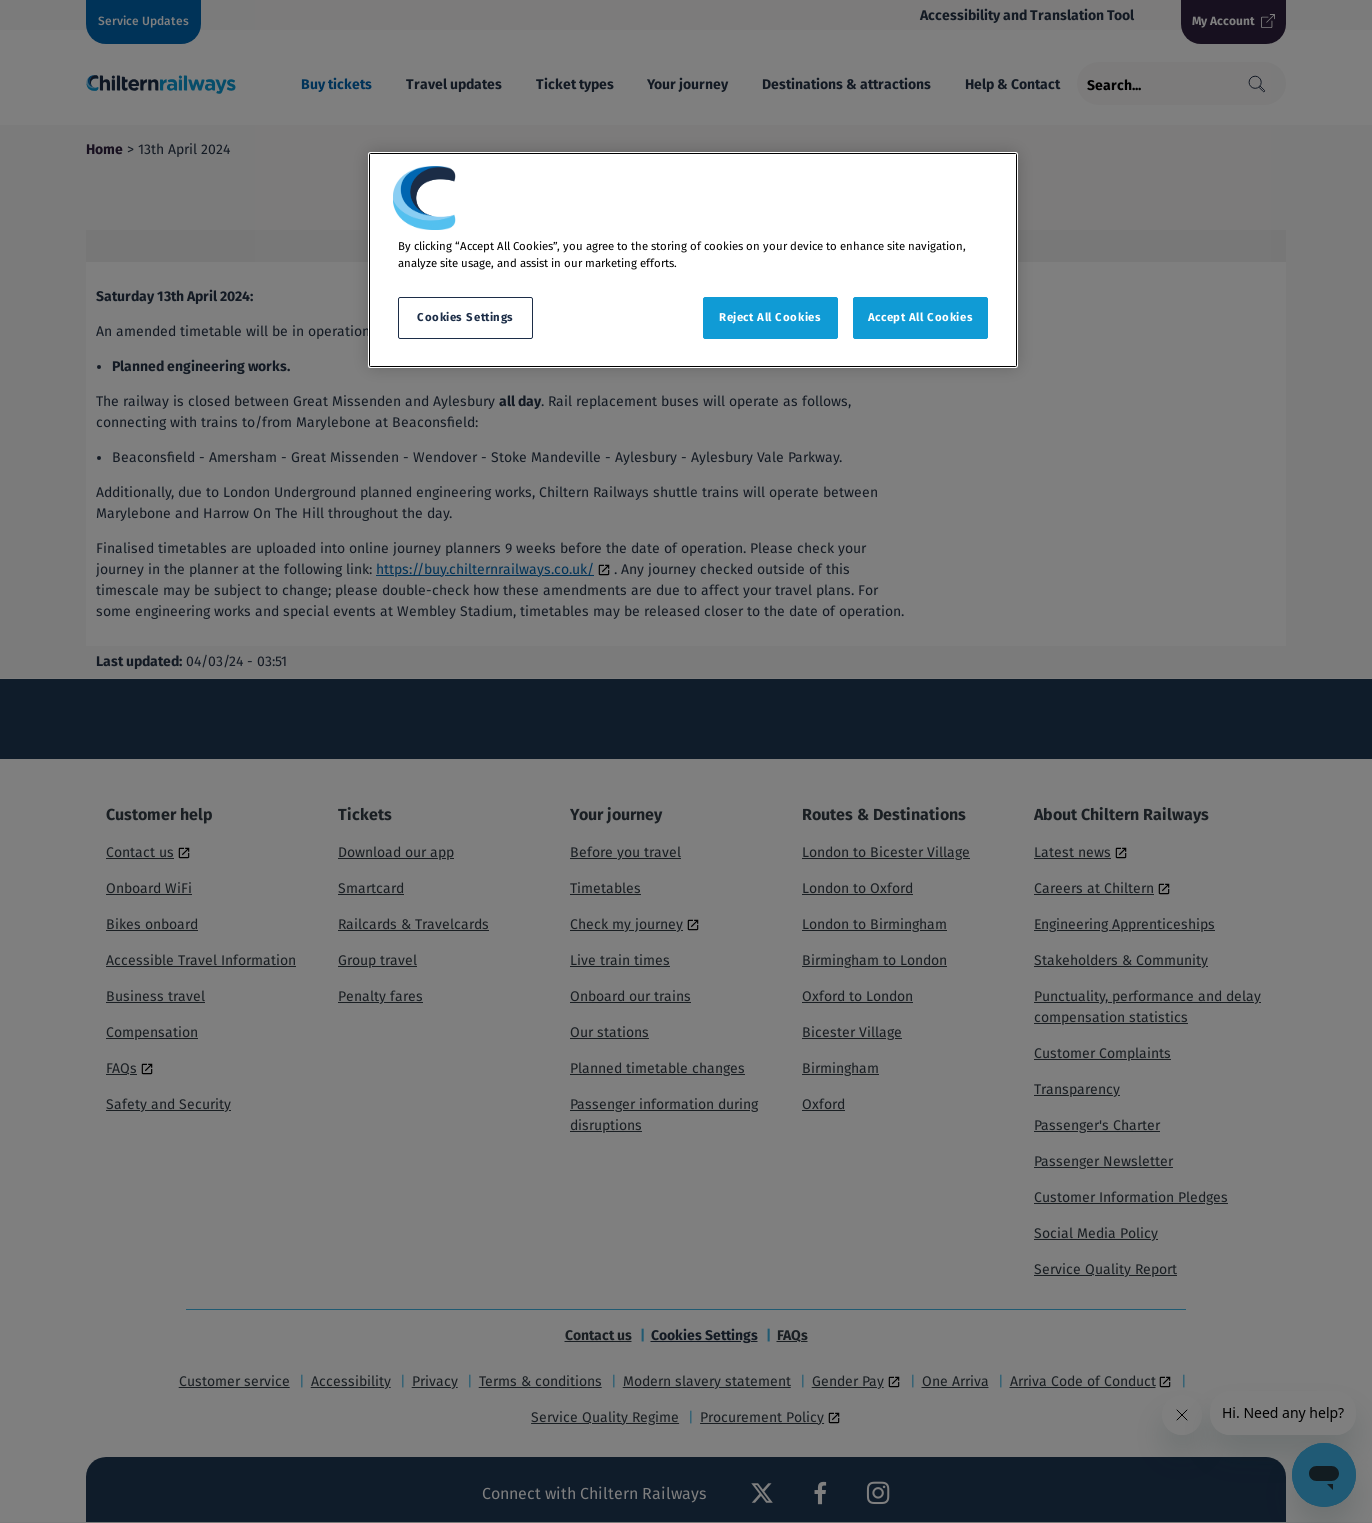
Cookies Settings (465, 317)
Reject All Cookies (770, 317)
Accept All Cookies (920, 317)
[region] (693, 260)
